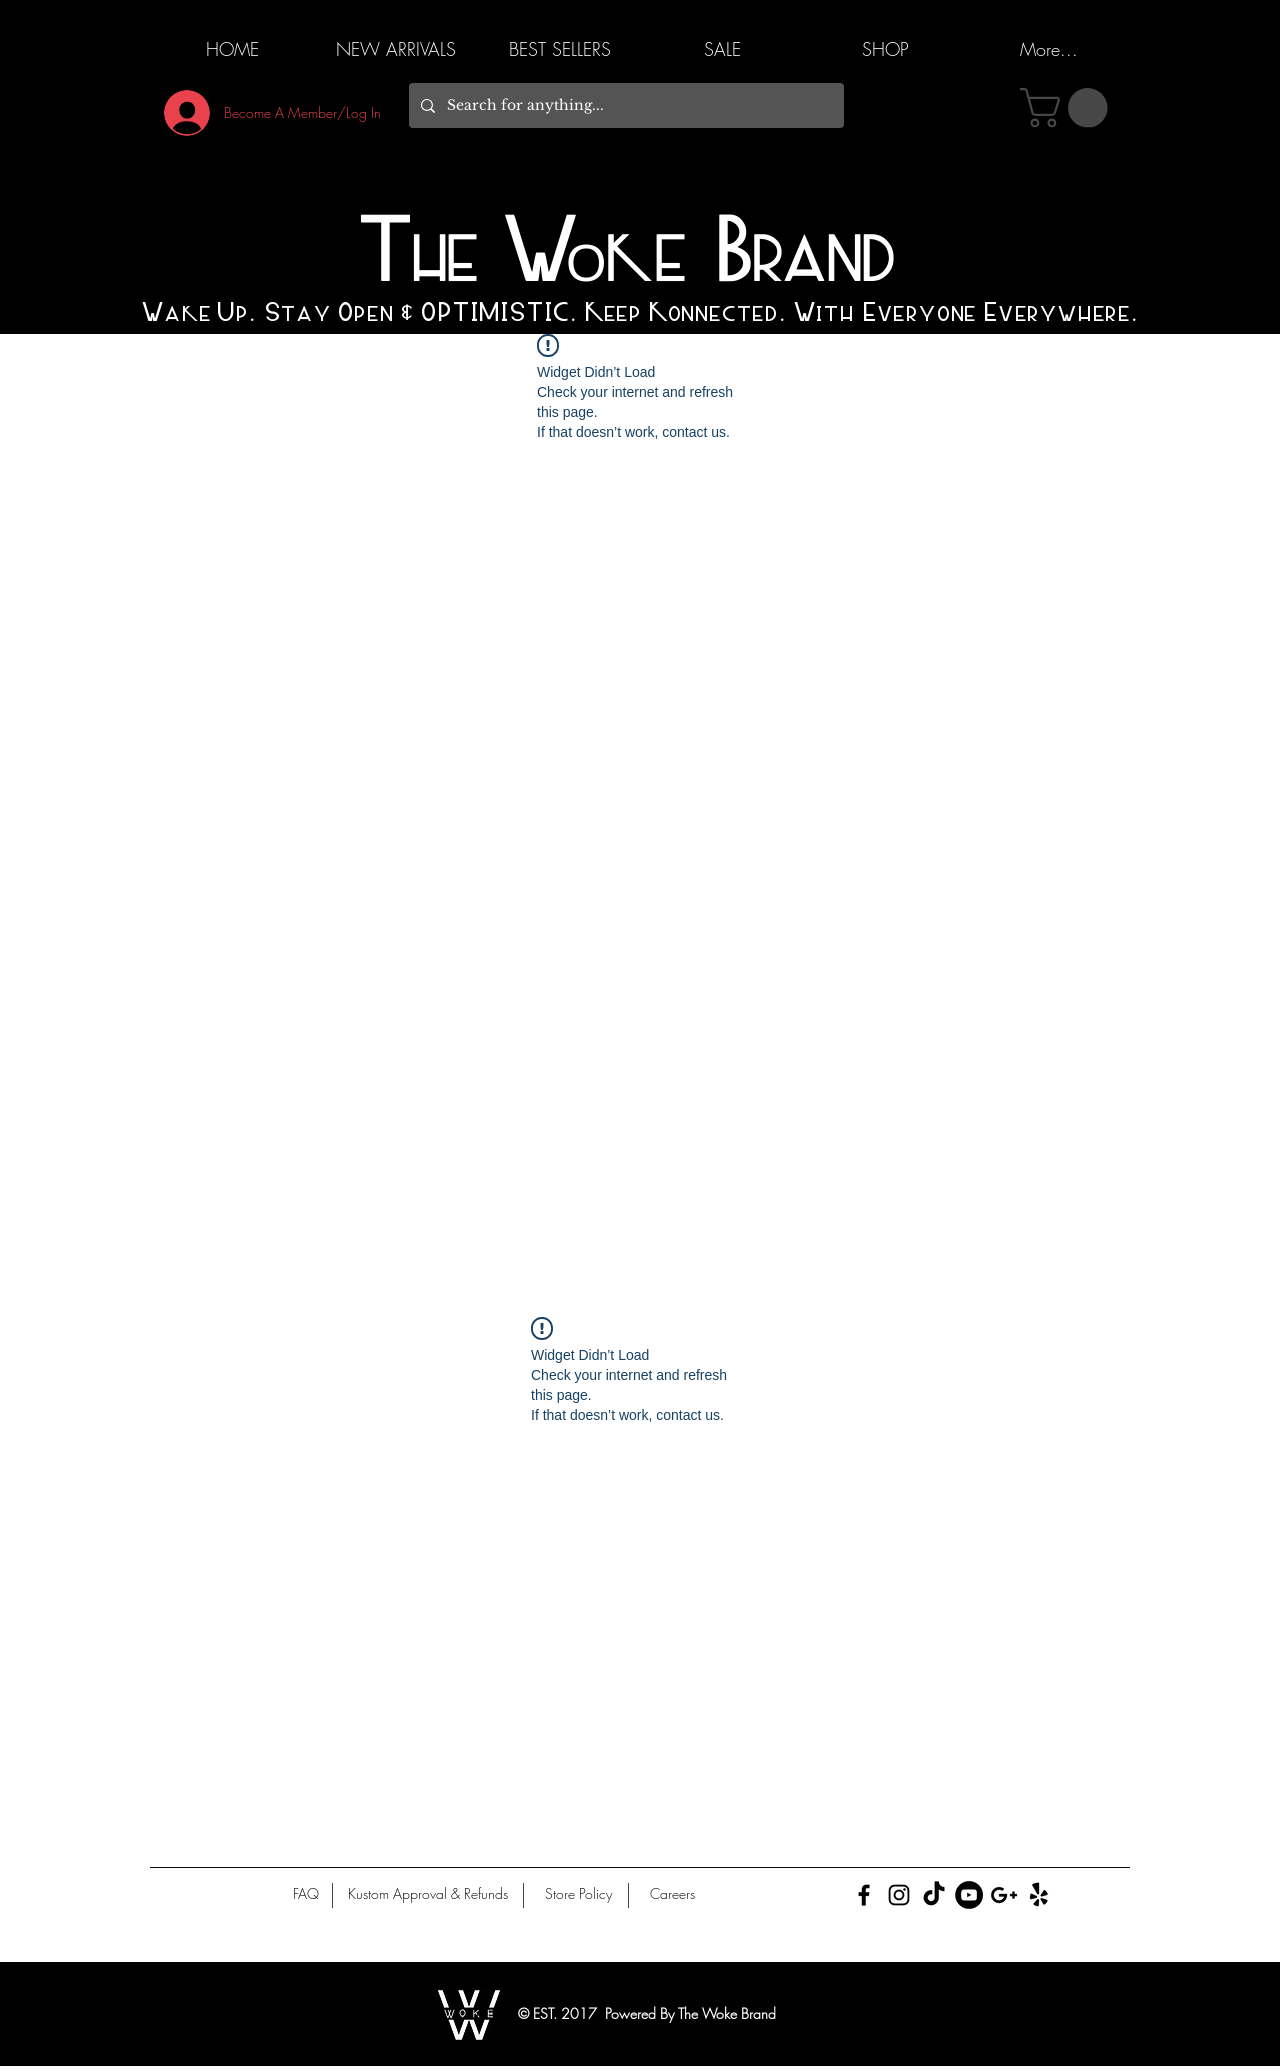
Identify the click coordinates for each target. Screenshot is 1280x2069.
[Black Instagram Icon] (899, 1895)
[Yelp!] (1039, 1895)
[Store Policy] (578, 1894)
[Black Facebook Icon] (864, 1895)
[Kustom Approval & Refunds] (427, 1894)
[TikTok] (934, 1895)
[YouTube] (969, 1895)
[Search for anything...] (624, 105)
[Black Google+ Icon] (1004, 1895)
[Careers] (672, 1894)
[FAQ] (306, 1894)
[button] (1068, 108)
